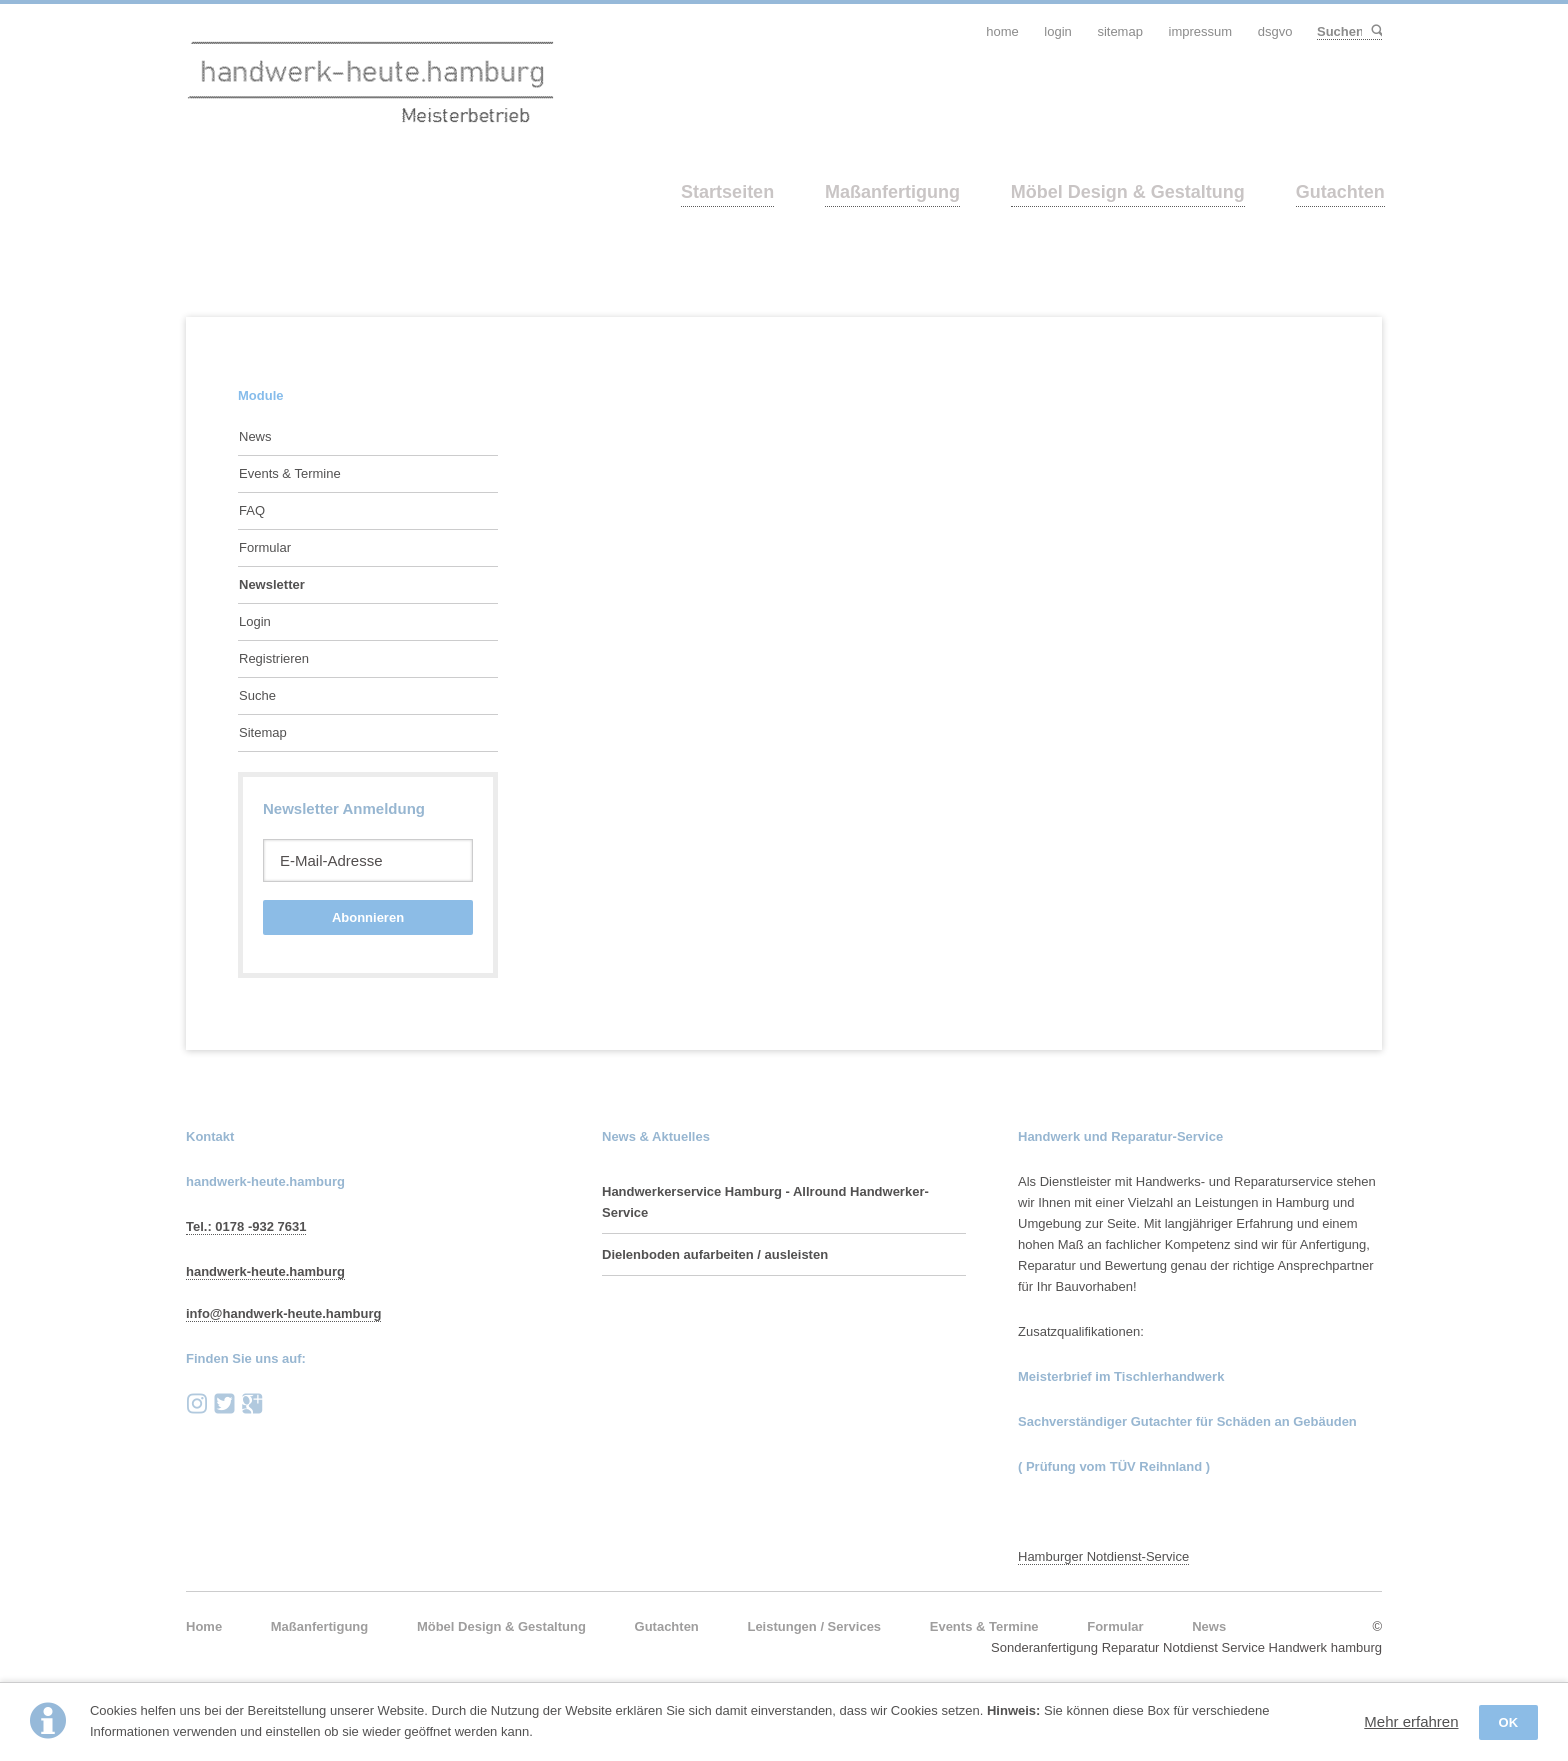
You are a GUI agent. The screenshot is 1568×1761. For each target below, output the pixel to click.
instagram (197, 1404)
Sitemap (263, 732)
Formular (265, 547)
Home (204, 1626)
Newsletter (272, 584)
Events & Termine (290, 473)
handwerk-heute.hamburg (265, 1271)
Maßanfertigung (892, 192)
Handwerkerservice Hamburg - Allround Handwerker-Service (765, 1202)
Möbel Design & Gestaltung (1128, 192)
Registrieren (274, 658)
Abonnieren (368, 917)
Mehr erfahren (1411, 1721)
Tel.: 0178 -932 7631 (246, 1226)
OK (1509, 1722)
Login (255, 621)
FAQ (252, 510)
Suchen (1375, 31)
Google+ (252, 1404)
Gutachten (1340, 192)
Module (261, 395)
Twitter (225, 1404)
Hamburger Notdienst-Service (1103, 1556)
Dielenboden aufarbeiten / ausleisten (715, 1254)
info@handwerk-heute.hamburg (283, 1313)
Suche (257, 695)
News (255, 436)
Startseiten (727, 192)
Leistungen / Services (814, 1626)
